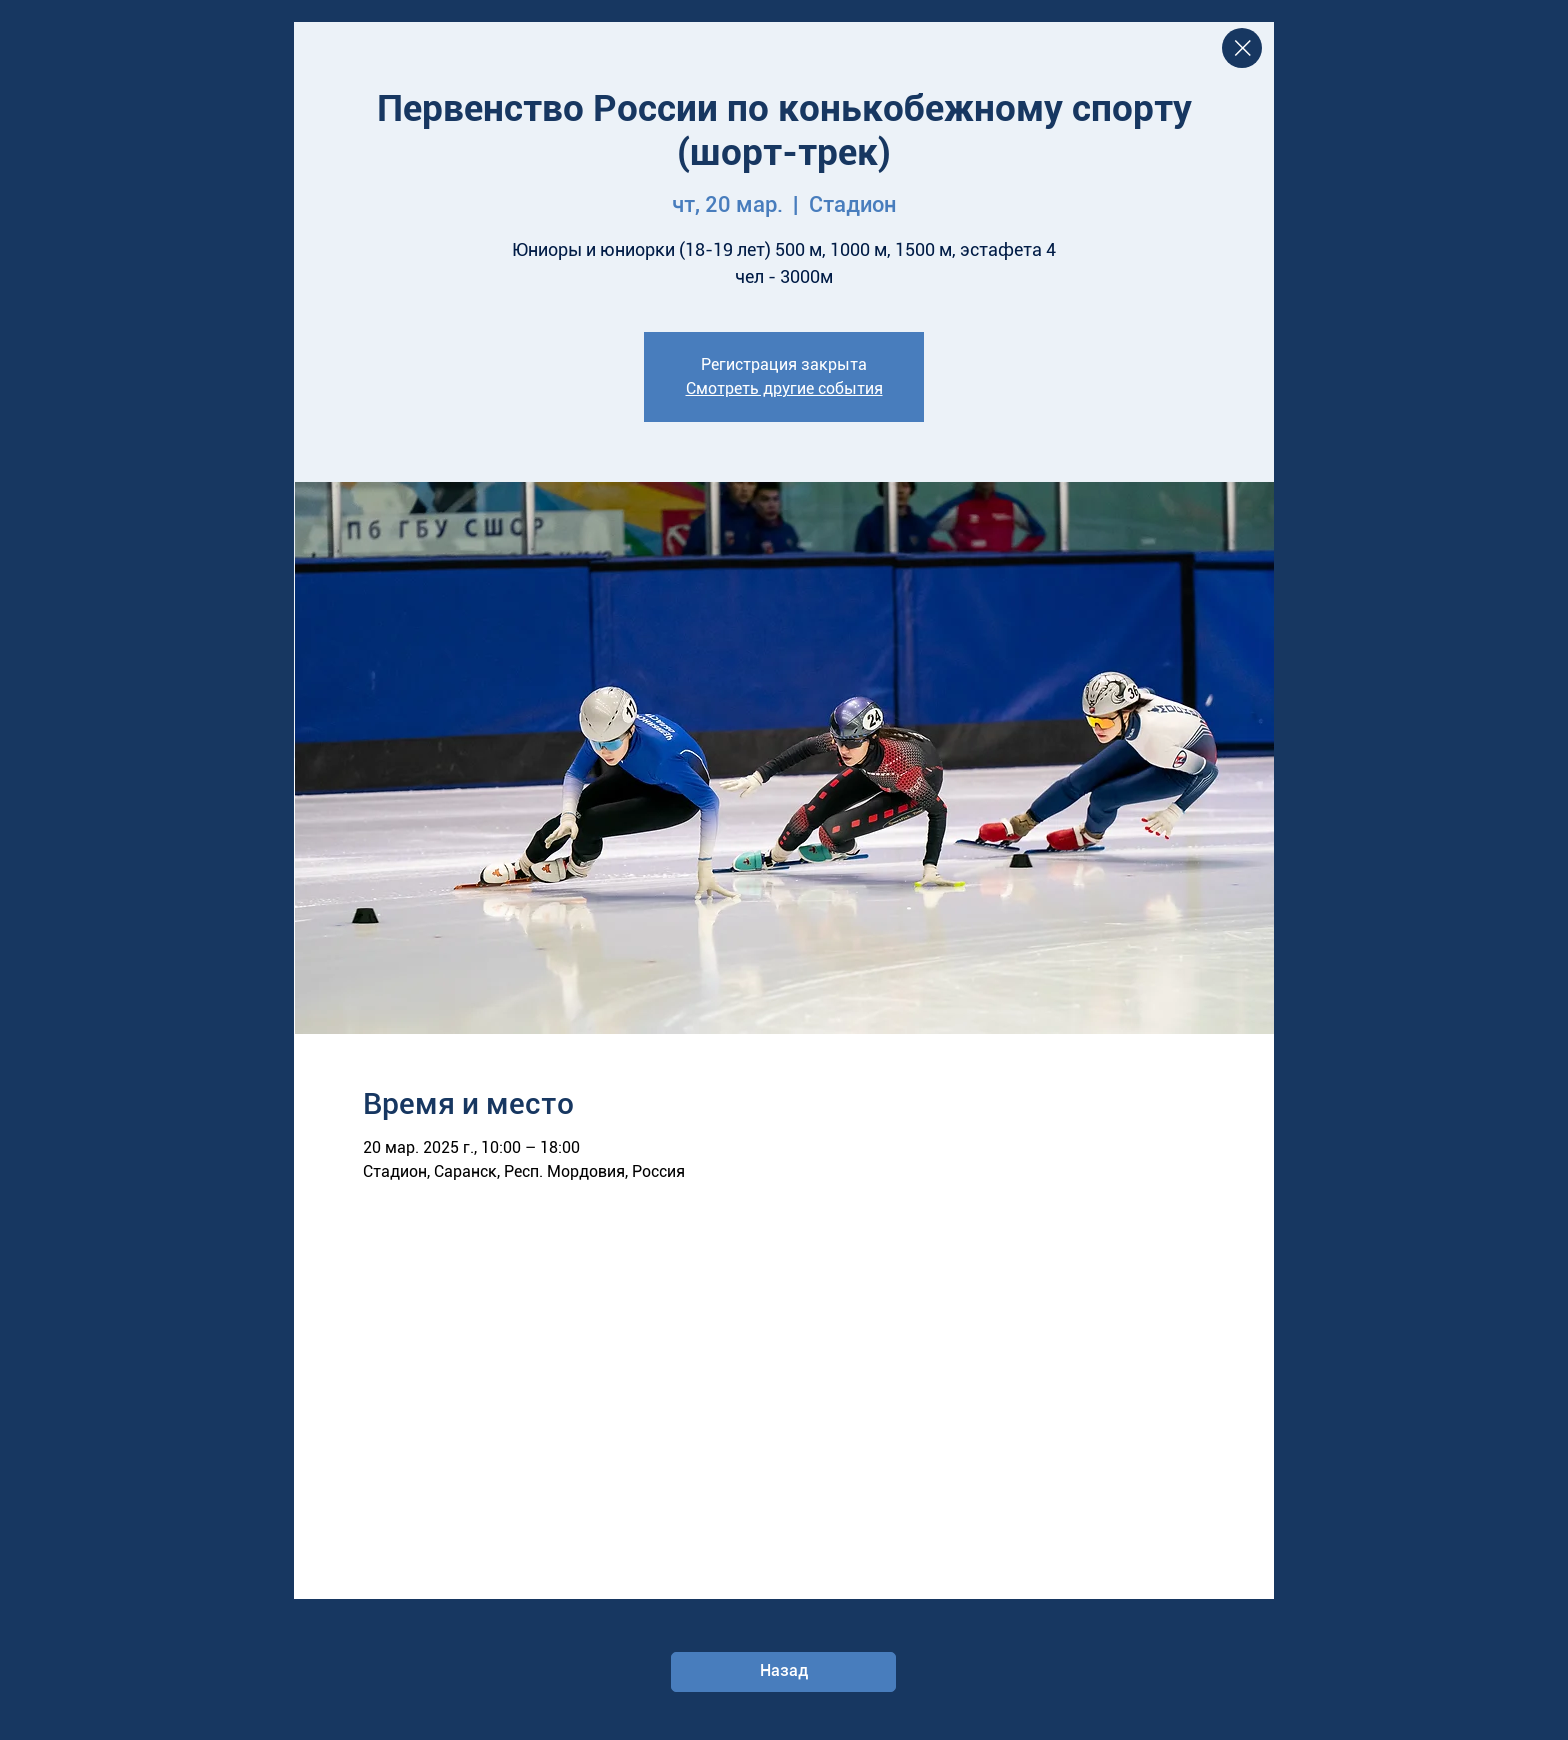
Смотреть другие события (784, 388)
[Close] (1242, 48)
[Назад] (783, 1672)
